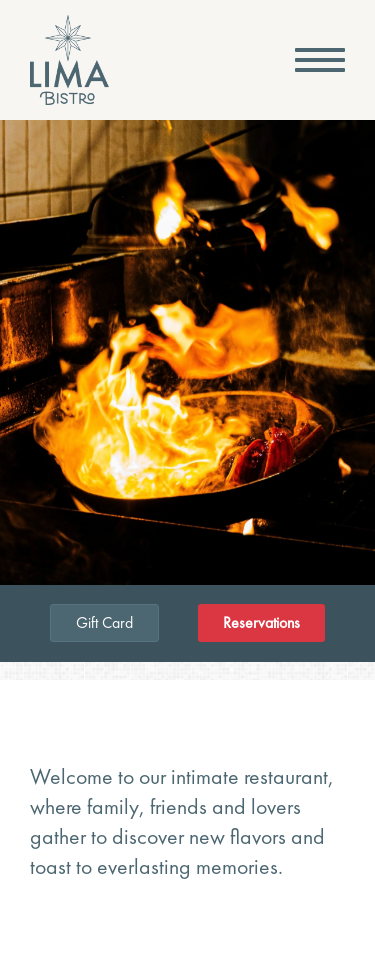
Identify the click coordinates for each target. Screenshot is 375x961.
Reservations (261, 623)
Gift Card (104, 622)
